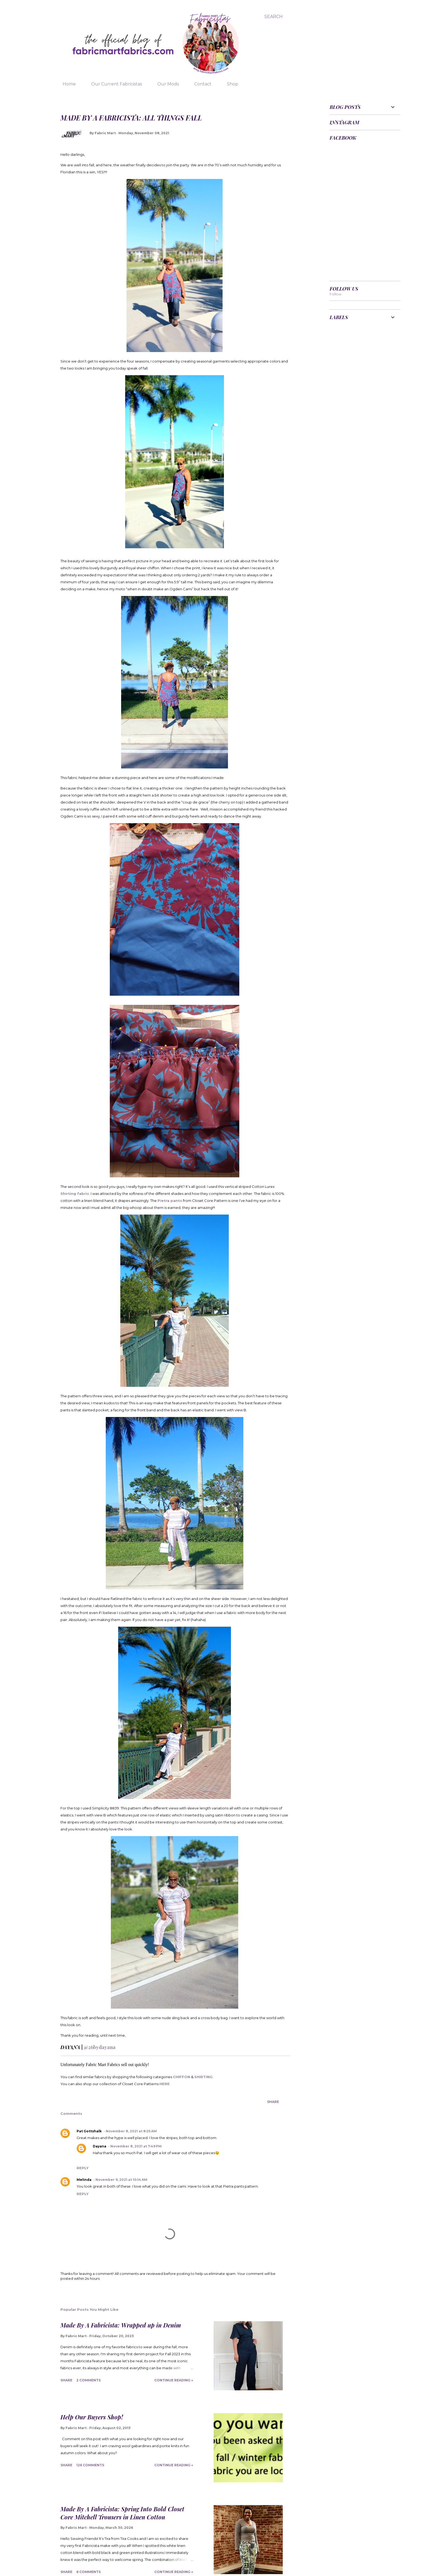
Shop (229, 84)
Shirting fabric (74, 1193)
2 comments (88, 2380)
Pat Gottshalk (89, 2131)
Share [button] (273, 2102)
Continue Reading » (173, 2380)
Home (66, 84)
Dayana (99, 2146)
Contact (199, 84)
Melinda (84, 2180)
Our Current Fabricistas (113, 84)
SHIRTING (203, 2077)
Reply (82, 2168)
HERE (164, 2084)
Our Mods (165, 84)
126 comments (90, 2465)
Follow (335, 294)
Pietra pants (170, 1200)
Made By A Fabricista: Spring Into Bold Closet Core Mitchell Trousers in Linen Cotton (122, 2513)
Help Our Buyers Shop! (91, 2417)
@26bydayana (99, 2047)
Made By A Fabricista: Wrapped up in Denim (120, 2325)
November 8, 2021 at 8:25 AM (131, 2131)
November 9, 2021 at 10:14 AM (121, 2180)
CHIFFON (181, 2077)
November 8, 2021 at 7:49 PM (136, 2146)
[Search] (273, 16)
